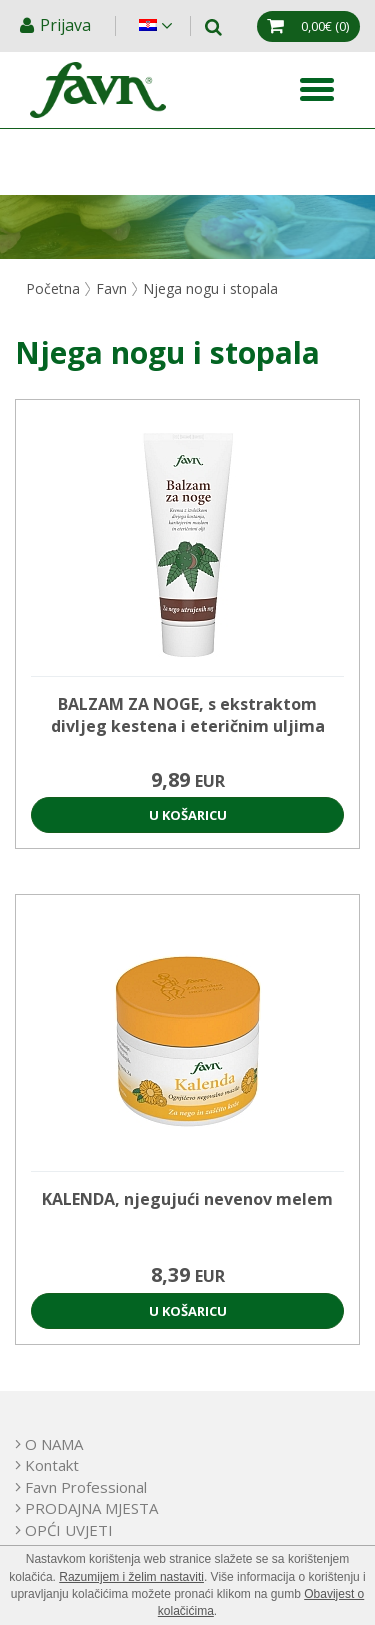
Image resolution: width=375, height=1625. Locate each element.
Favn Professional (86, 1487)
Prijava (67, 25)
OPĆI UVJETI (69, 1530)
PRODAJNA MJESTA (91, 1508)
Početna (53, 288)
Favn (111, 288)
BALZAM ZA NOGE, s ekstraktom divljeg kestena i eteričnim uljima (188, 715)
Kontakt (52, 1465)
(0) (325, 26)
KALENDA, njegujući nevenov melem (187, 1199)
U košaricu (188, 815)
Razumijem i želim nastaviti (131, 1577)
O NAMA (54, 1444)
